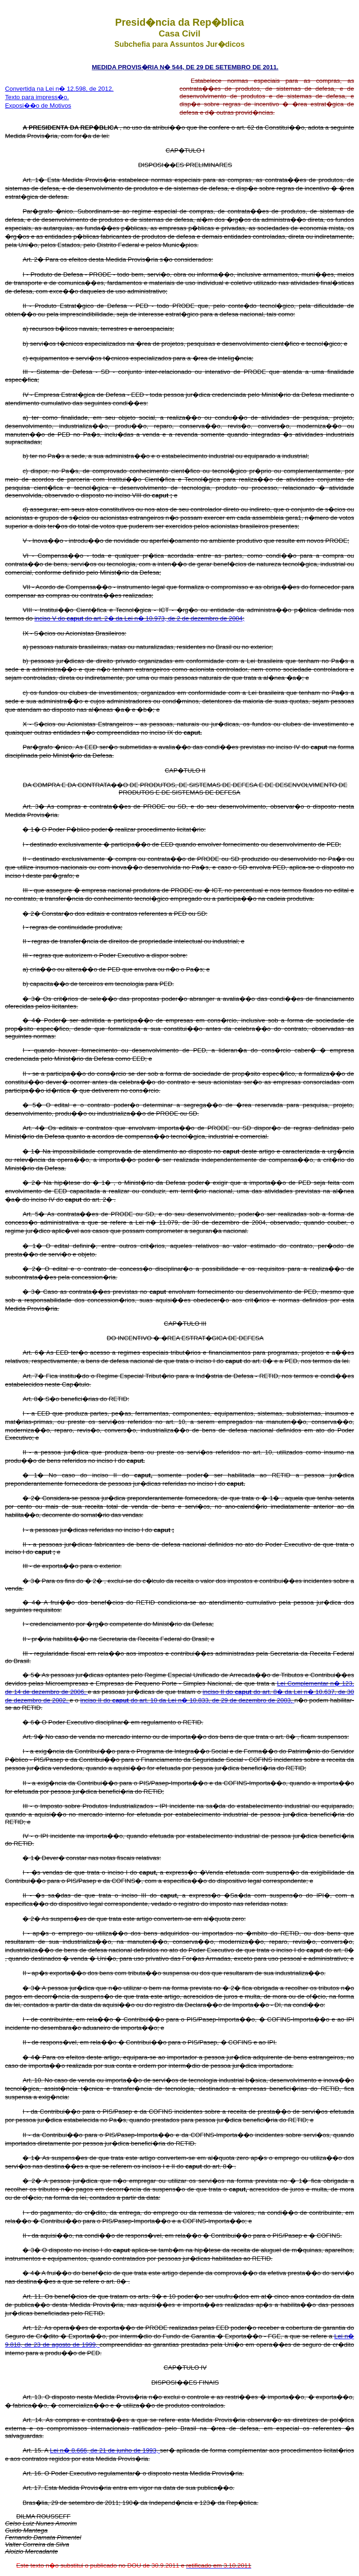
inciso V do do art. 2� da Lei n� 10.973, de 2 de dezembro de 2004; (139, 618)
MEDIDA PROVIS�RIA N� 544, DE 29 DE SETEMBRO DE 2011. (185, 67)
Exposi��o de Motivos (38, 105)
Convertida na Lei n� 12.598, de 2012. (59, 88)
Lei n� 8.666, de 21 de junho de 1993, (105, 2450)
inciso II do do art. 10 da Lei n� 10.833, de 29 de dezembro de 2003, (187, 1700)
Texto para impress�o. (37, 97)
